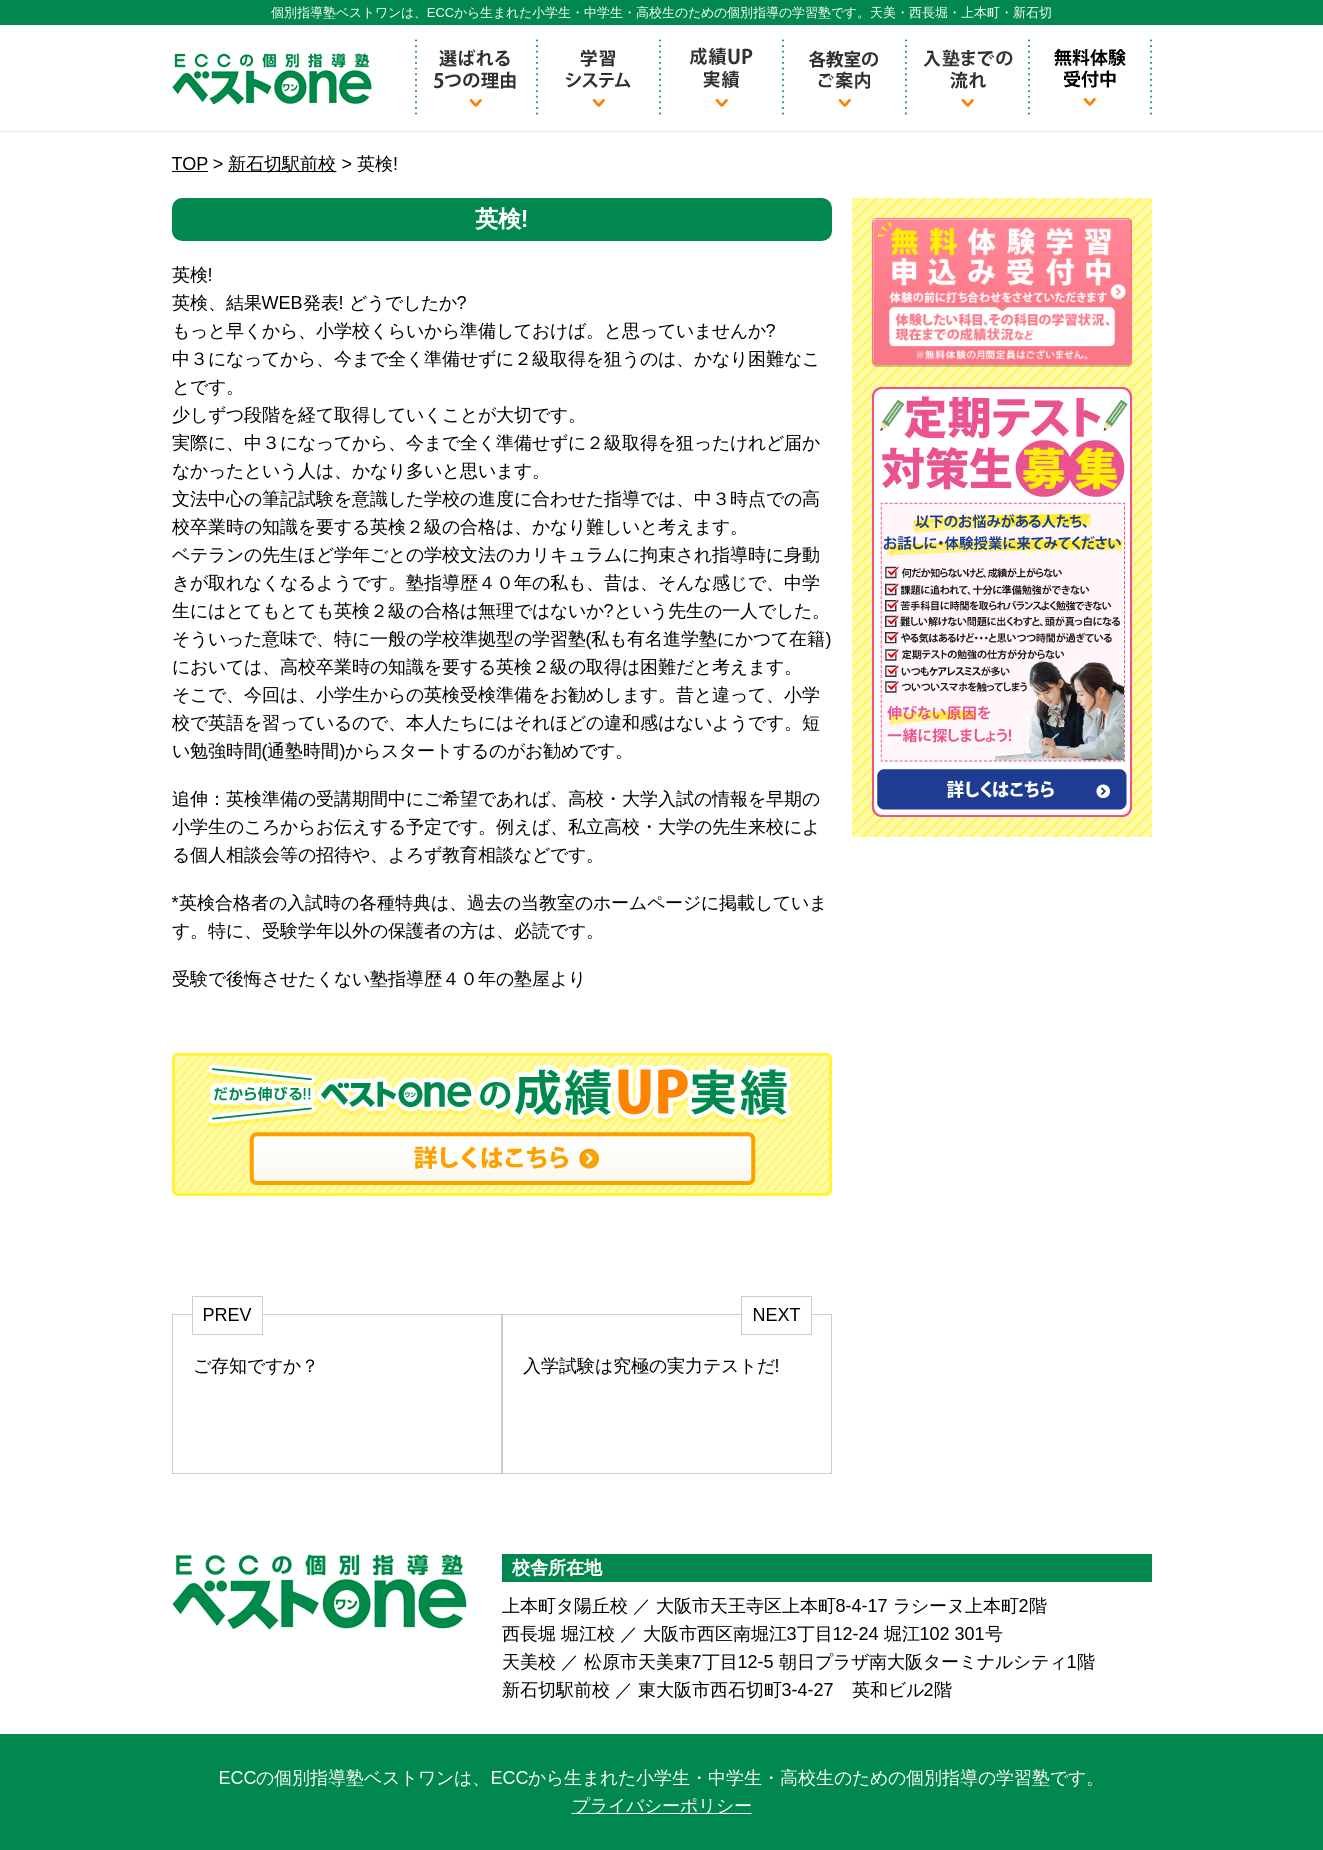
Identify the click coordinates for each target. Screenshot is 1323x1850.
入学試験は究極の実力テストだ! (651, 1366)
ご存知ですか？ (256, 1366)
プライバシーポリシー (662, 1806)
